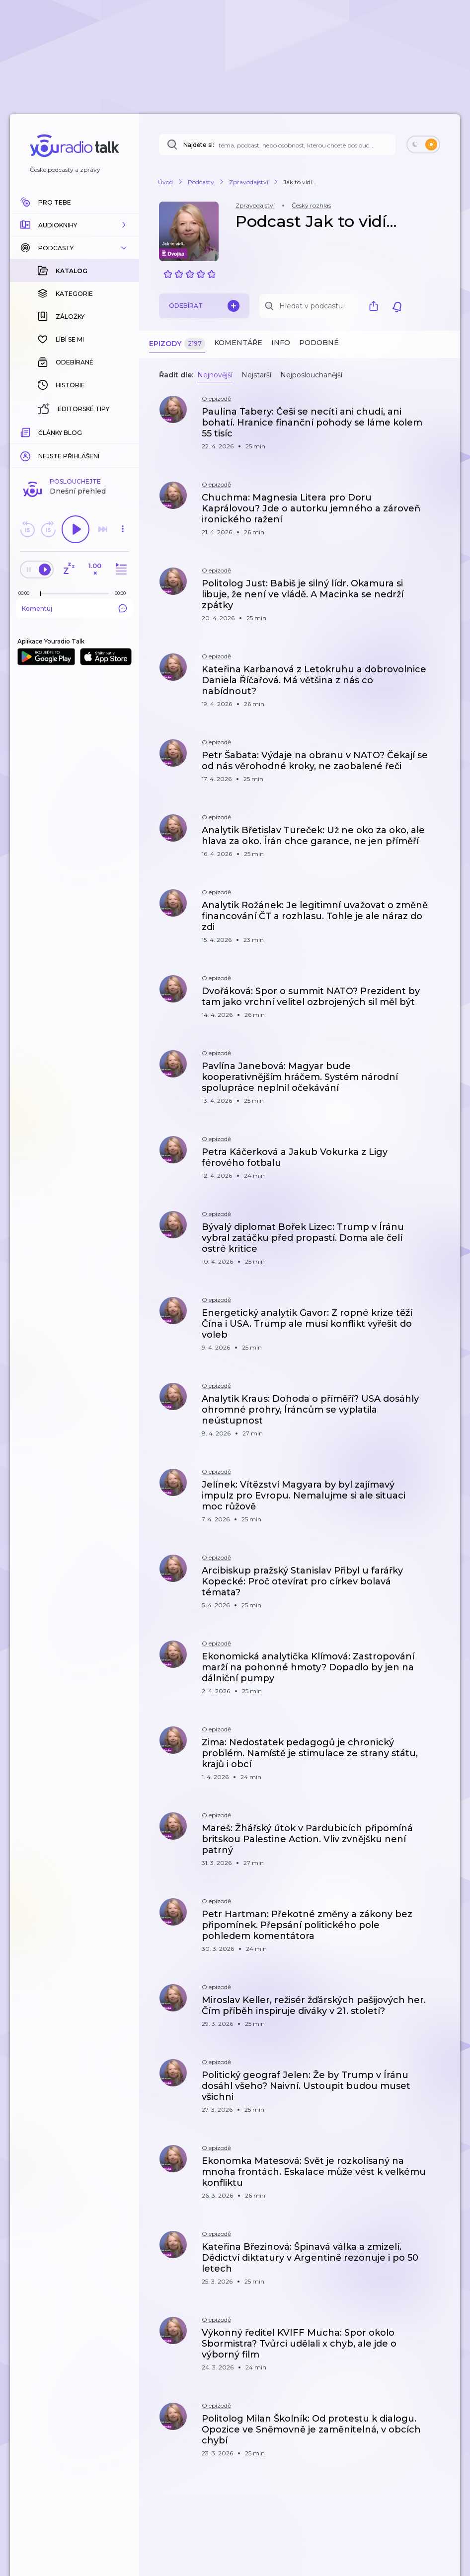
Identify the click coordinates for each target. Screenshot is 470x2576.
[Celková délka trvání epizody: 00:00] (123, 593)
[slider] (40, 593)
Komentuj (74, 608)
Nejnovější (215, 374)
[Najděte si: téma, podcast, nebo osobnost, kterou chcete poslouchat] (277, 144)
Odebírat (204, 306)
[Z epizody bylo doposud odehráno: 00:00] (26, 593)
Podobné (319, 342)
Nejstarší (256, 374)
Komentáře (238, 342)
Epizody (177, 344)
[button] (74, 225)
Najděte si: (198, 144)
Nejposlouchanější (311, 374)
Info (280, 342)
